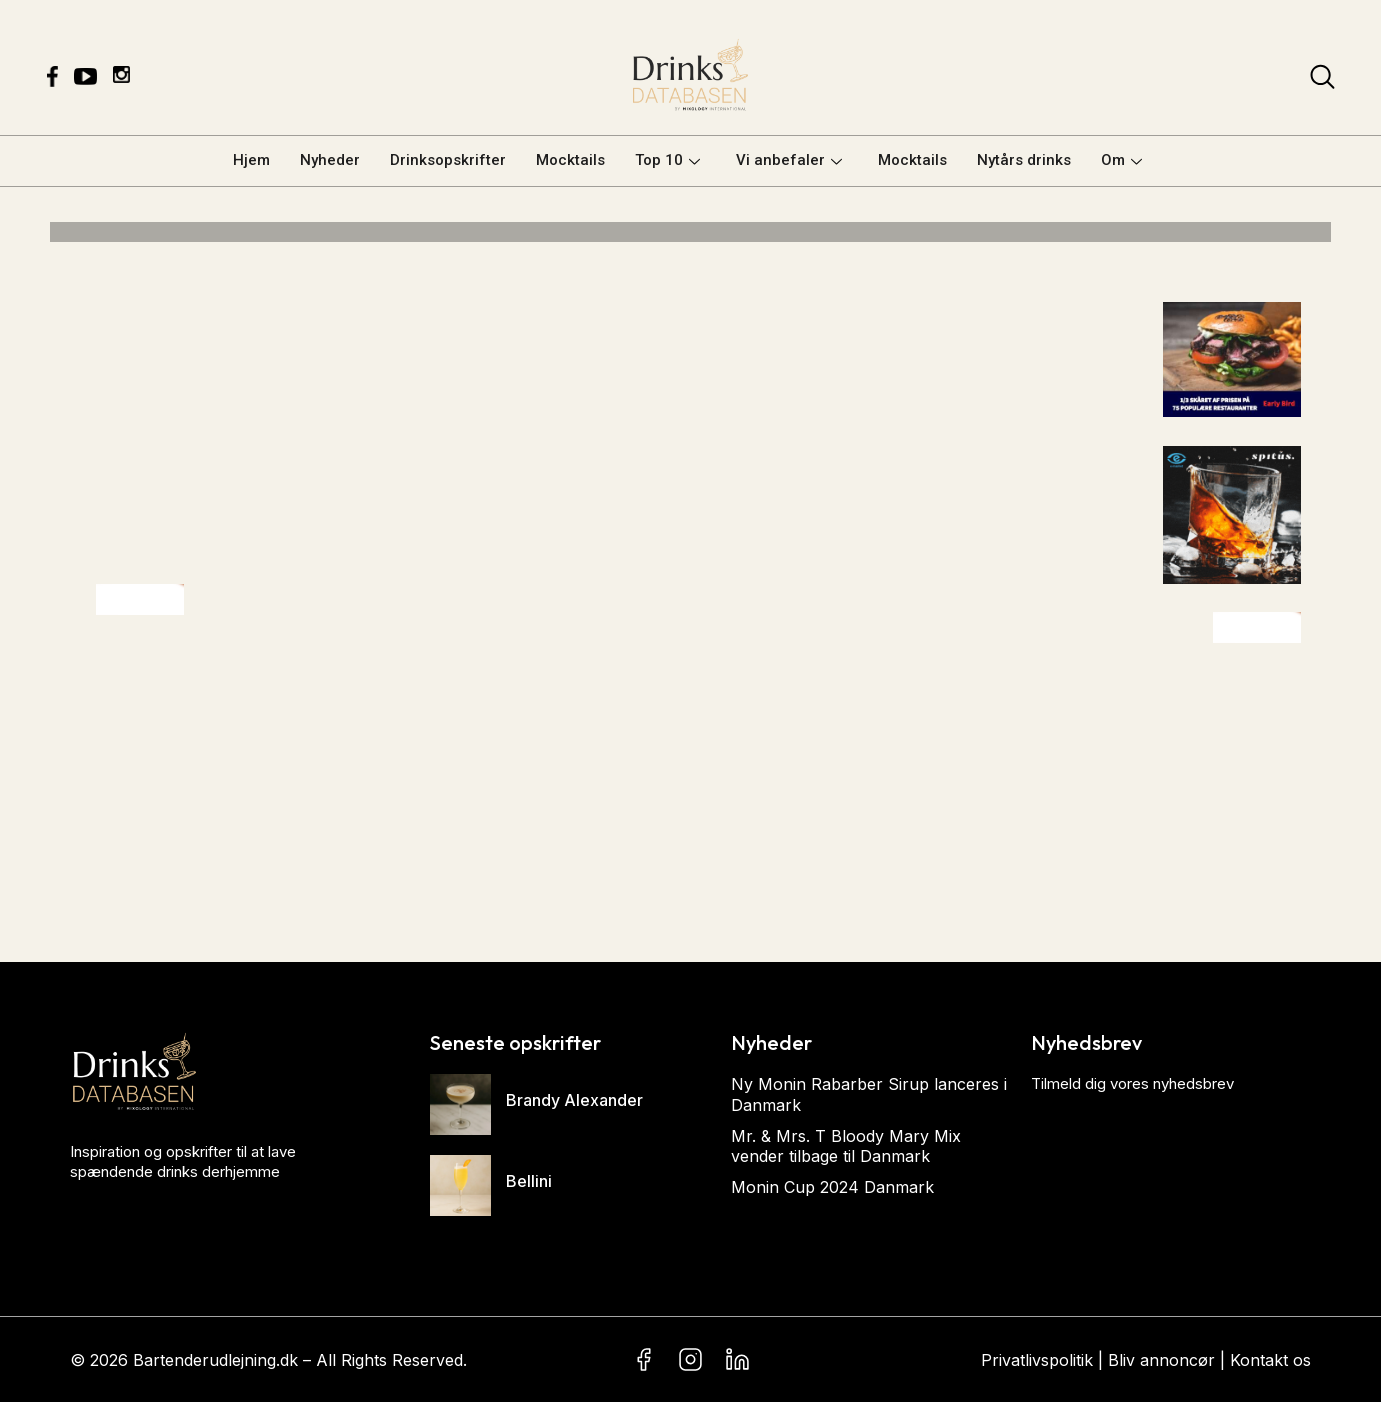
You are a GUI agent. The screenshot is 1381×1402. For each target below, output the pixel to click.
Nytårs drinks (1024, 160)
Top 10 (667, 160)
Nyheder (330, 160)
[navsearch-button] (1322, 81)
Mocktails (570, 160)
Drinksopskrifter (448, 160)
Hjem (251, 160)
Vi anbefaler (789, 160)
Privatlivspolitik (1037, 1360)
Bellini (529, 1181)
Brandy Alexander (574, 1100)
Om (1121, 160)
